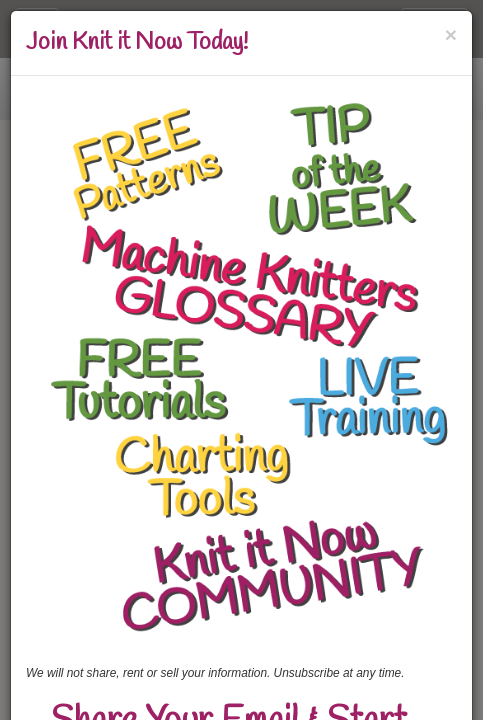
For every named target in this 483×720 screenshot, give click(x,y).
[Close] (451, 34)
